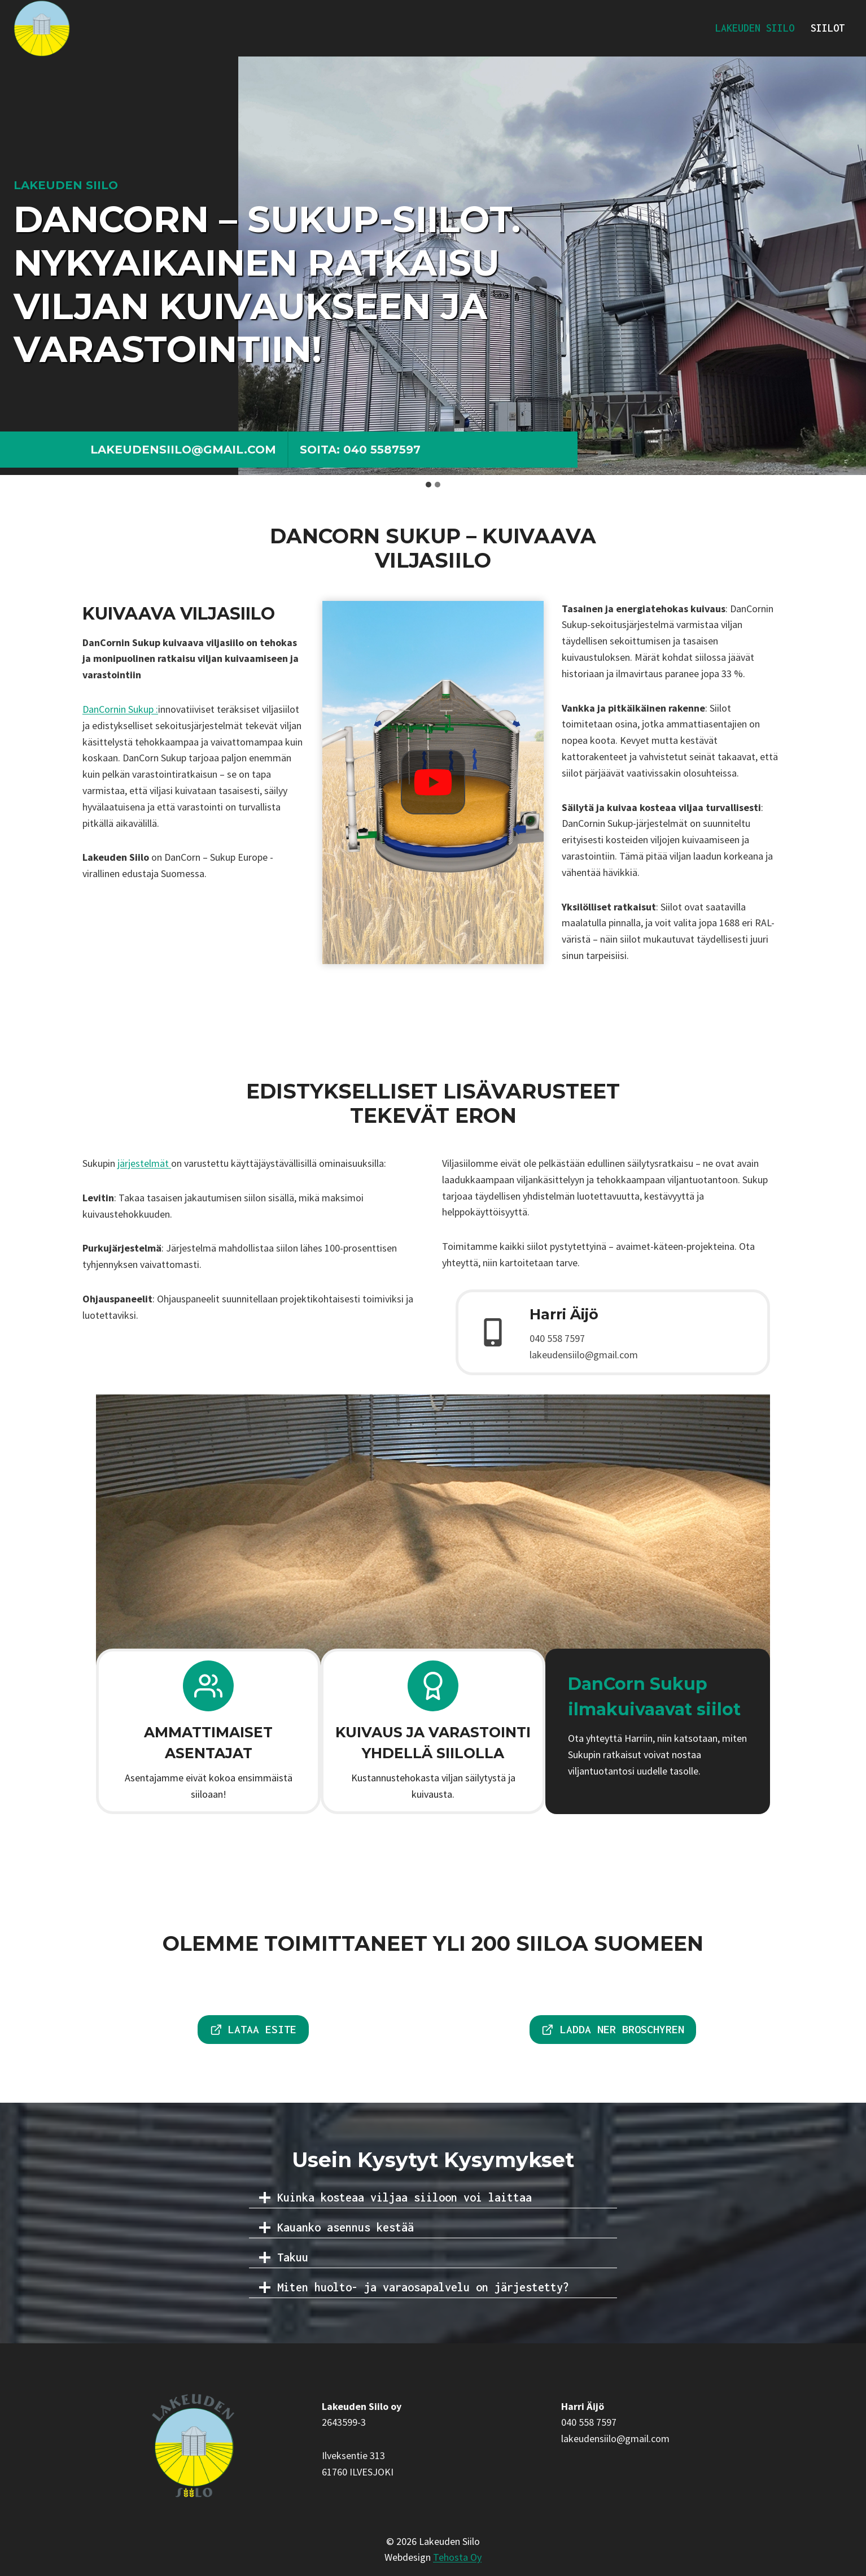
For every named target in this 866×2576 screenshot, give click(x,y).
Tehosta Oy (457, 2557)
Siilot (828, 28)
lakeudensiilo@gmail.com (183, 449)
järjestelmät (144, 1163)
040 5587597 (382, 449)
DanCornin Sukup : (120, 709)
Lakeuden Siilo (754, 28)
